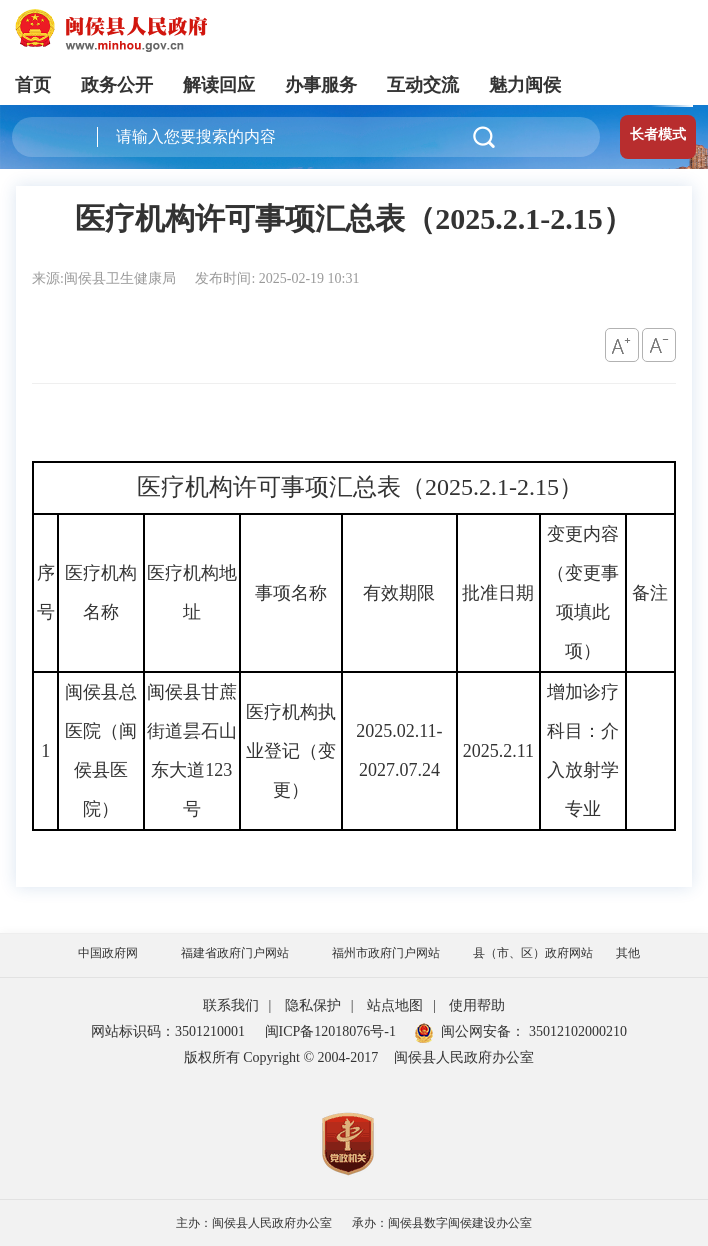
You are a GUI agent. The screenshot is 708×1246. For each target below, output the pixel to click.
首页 (33, 85)
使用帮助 (477, 1005)
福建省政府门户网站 (235, 953)
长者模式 (658, 134)
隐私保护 (313, 1005)
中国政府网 (108, 953)
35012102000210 (576, 1031)
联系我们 (231, 1005)
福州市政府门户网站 (386, 953)
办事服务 (321, 85)
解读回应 (219, 85)
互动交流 (423, 85)
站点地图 (395, 1005)
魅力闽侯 (525, 85)
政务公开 (117, 85)
